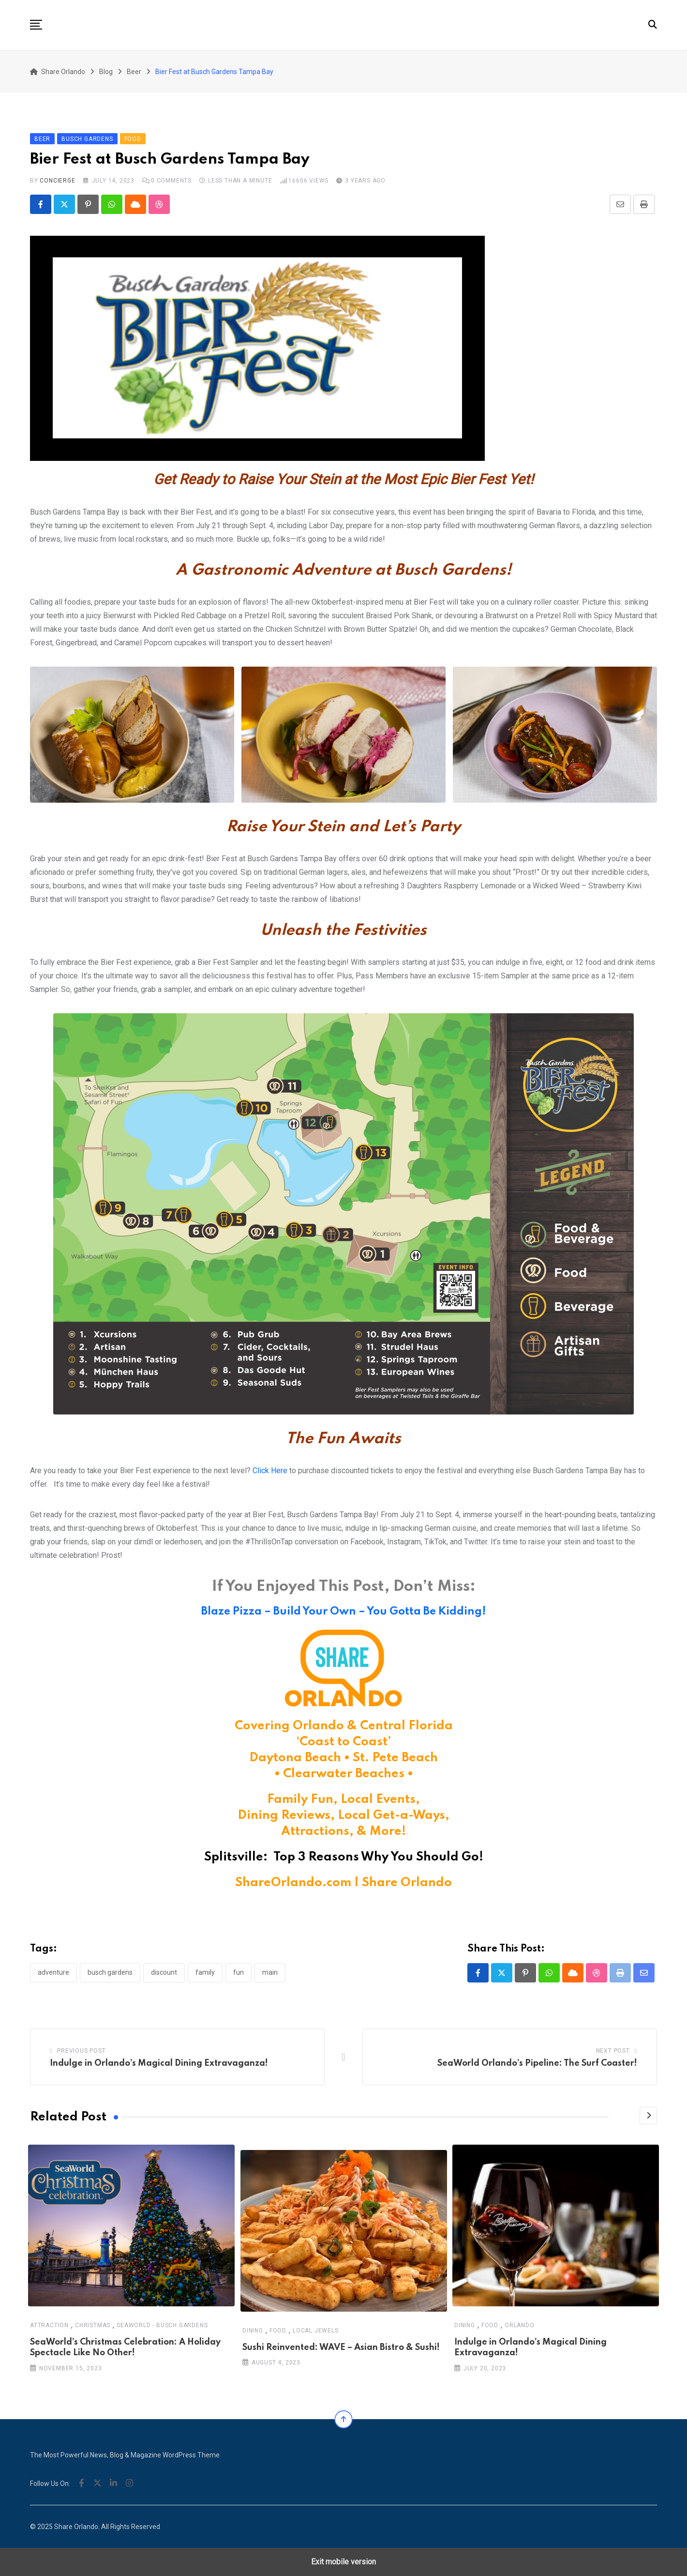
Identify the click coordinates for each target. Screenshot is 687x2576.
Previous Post (81, 2050)
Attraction (49, 2325)
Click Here (270, 1470)
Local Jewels (316, 2330)
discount (164, 1972)
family (205, 1972)
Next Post (613, 2050)
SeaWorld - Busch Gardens (162, 2325)
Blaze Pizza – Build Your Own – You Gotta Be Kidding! (343, 1611)
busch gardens (110, 1972)
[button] (36, 25)
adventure (53, 1972)
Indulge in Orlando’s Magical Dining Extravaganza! (159, 2063)
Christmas (92, 2325)
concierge (57, 180)
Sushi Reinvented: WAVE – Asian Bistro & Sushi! (341, 2347)
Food (277, 2330)
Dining (252, 2330)
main (270, 1972)
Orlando (520, 2325)
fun (238, 1972)
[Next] (648, 2115)
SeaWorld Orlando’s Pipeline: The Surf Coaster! (537, 2063)
